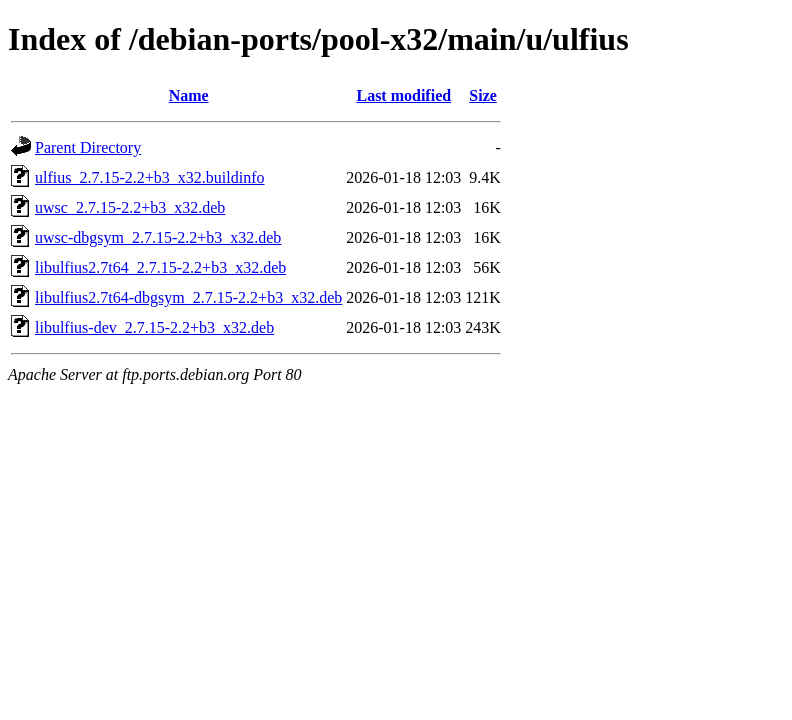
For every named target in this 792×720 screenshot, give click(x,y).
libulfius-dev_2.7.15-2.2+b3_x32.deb (154, 327)
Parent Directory (88, 147)
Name (189, 95)
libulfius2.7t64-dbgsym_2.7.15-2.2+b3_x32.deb (188, 297)
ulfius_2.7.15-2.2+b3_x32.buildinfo (149, 177)
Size (483, 95)
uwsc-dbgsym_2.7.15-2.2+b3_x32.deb (158, 237)
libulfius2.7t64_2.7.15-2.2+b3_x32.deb (160, 267)
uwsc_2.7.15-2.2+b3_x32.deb (130, 207)
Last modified (403, 95)
